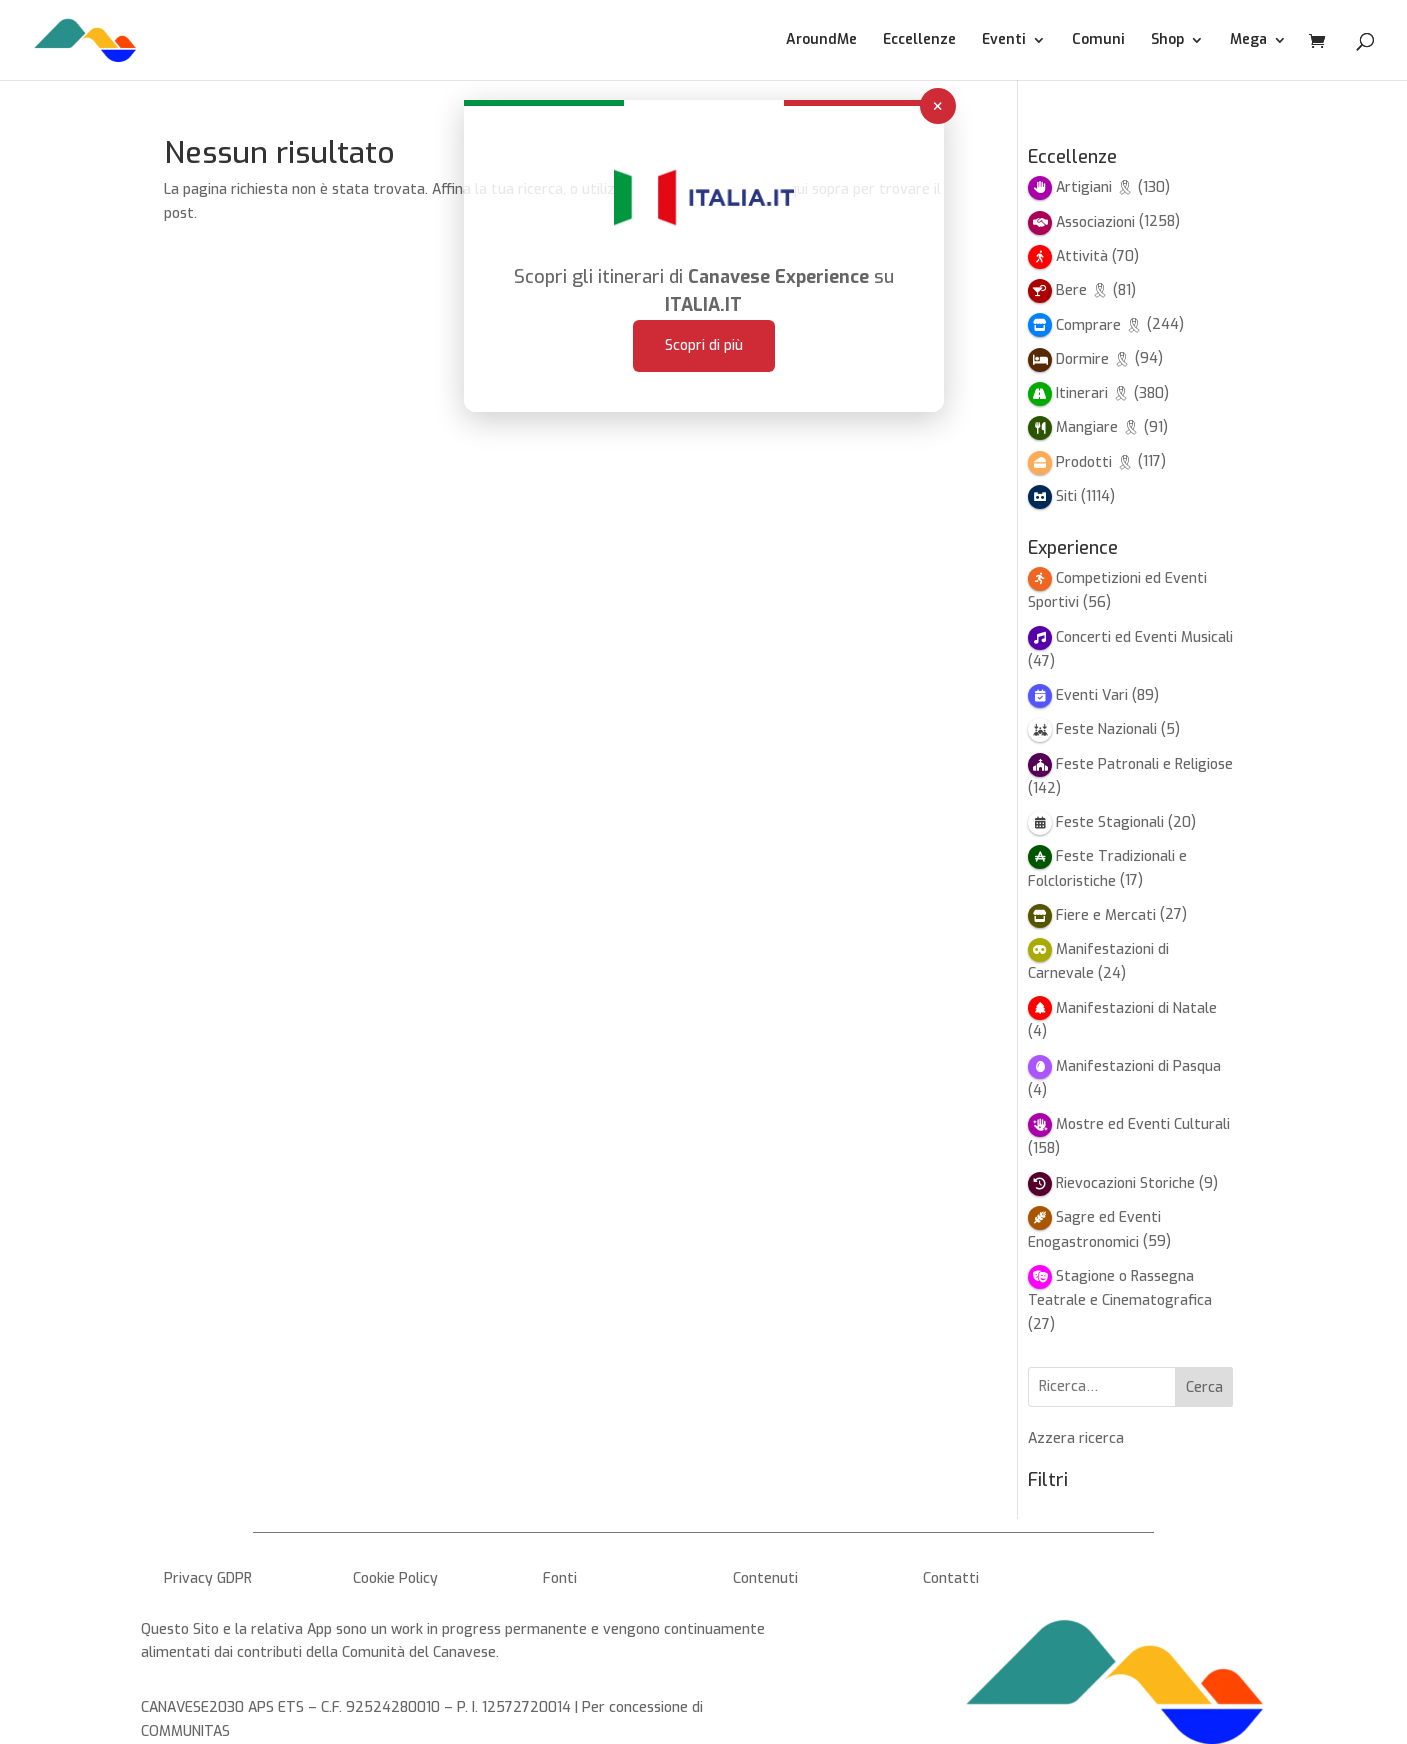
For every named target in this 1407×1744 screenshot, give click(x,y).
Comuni (1098, 41)
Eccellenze (919, 41)
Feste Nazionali (1106, 729)
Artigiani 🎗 (1095, 187)
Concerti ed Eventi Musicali (1144, 637)
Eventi (1004, 41)
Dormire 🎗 (1093, 359)
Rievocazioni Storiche (1125, 1183)
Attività (1082, 256)
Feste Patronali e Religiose (1144, 764)
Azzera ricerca (1076, 1438)
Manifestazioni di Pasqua (1138, 1066)
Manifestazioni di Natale (1136, 1008)
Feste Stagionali (1110, 822)
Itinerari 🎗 (1093, 393)
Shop (1167, 41)
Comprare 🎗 (1099, 325)
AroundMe (821, 41)
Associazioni (1095, 222)
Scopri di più (704, 308)
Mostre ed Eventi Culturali (1143, 1124)
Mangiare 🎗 (1098, 427)
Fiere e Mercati (1106, 915)
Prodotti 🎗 (1095, 462)
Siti (1066, 496)
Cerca (1204, 1387)
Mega (1248, 41)
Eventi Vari (1092, 695)
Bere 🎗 (1082, 290)
